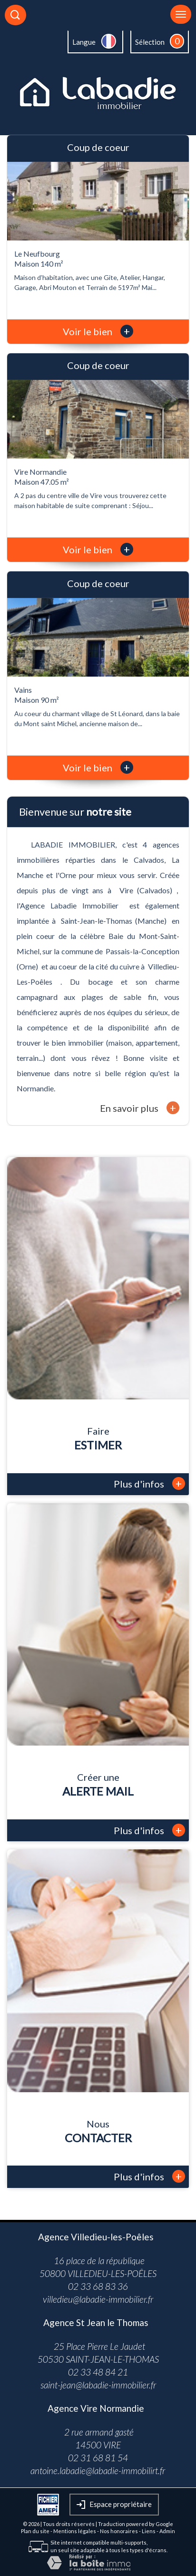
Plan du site (35, 2531)
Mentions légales (74, 2531)
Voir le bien (98, 331)
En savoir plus (139, 1107)
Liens (149, 2531)
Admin (167, 2531)
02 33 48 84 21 (98, 2371)
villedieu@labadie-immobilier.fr (98, 2299)
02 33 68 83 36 (98, 2286)
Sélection (150, 42)
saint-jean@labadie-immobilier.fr (98, 2384)
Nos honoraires (119, 2531)
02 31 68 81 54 (98, 2457)
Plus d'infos (149, 1483)
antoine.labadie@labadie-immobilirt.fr (97, 2470)
